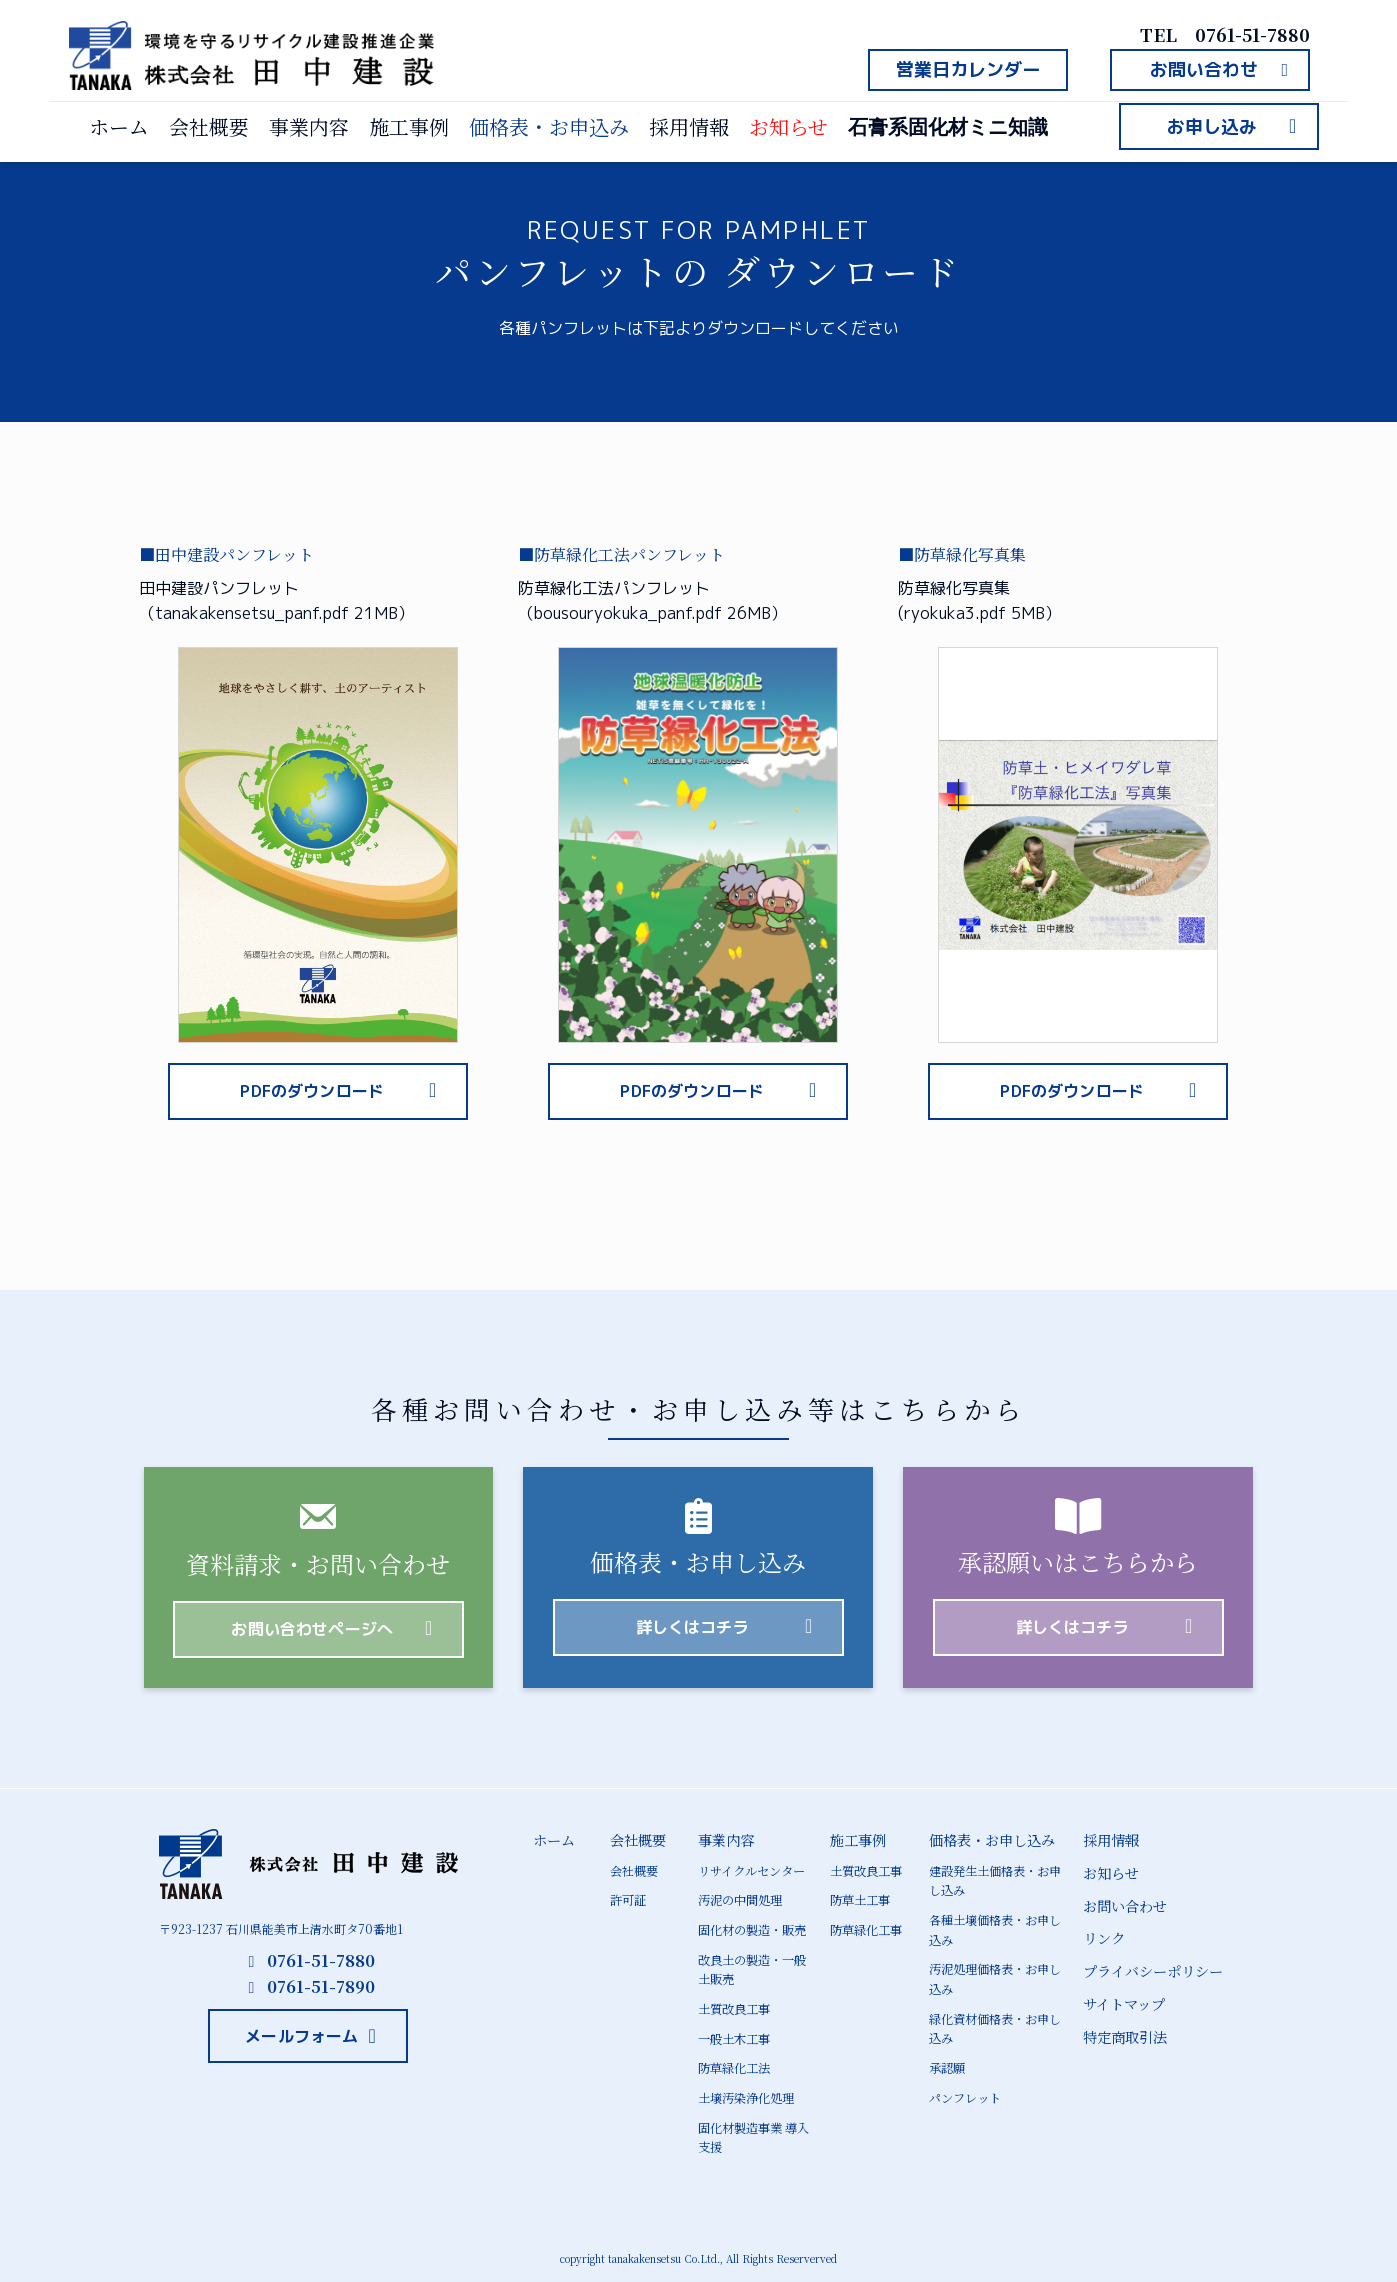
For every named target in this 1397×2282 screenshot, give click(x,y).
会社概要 (209, 126)
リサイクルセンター (751, 1870)
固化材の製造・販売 (752, 1929)
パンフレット (965, 2093)
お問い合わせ (1125, 1905)
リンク (1104, 1937)
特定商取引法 (1125, 2034)
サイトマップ (1124, 2002)
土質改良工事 (734, 2006)
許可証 (628, 1899)
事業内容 (309, 126)
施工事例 (409, 126)
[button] (968, 70)
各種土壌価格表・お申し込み (995, 1929)
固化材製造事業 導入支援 (753, 2133)
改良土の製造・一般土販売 (752, 1968)
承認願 (947, 2064)
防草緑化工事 (866, 1929)
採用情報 (689, 126)
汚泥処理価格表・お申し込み (995, 1977)
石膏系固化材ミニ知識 (948, 127)
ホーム (119, 126)
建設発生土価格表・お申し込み (995, 1880)
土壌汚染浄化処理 (746, 2094)
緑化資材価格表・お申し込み (995, 2025)
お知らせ (788, 126)
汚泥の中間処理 (740, 1899)
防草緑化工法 (734, 2064)
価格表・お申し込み (992, 1840)
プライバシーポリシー (1153, 1969)
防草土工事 (860, 1899)
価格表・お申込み (549, 126)
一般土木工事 (734, 2035)
